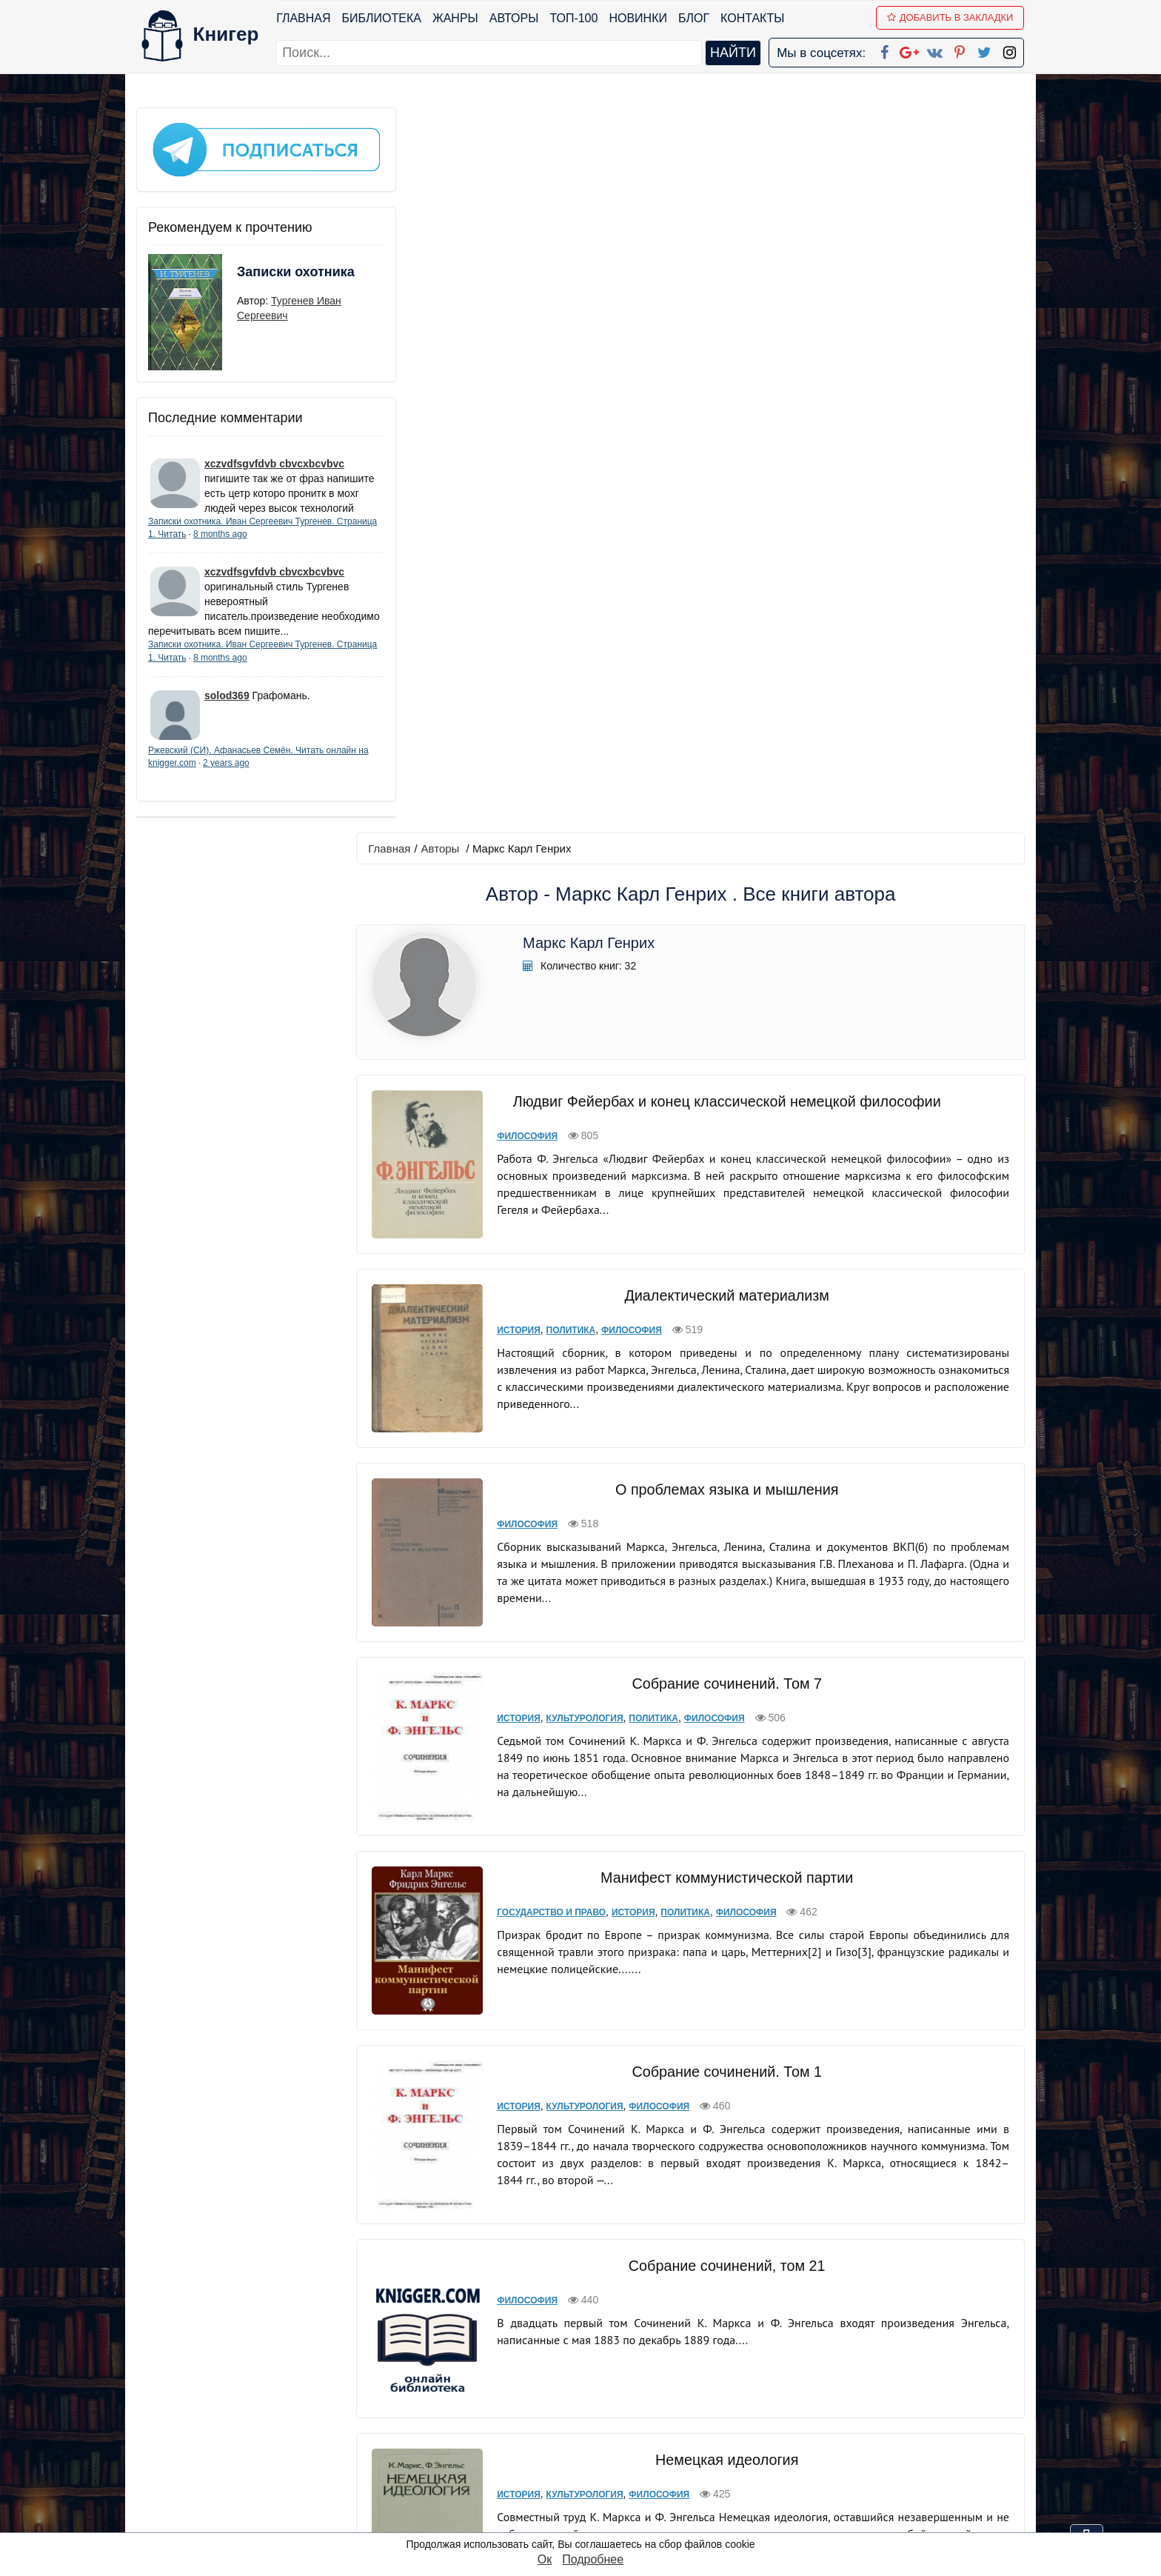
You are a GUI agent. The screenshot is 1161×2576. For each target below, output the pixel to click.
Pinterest (598, 2462)
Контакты (753, 18)
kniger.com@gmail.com (881, 2385)
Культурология (583, 984)
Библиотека (381, 18)
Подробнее (592, 2559)
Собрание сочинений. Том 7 (725, 949)
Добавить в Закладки (951, 17)
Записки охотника (266, 272)
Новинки (638, 18)
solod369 (227, 715)
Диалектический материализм (725, 569)
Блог (694, 18)
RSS (587, 2520)
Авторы (515, 18)
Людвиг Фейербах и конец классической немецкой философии (725, 375)
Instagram (602, 2501)
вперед (700, 2283)
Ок (545, 2559)
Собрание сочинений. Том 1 (725, 1327)
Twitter (593, 2481)
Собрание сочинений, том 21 (725, 1511)
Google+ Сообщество (637, 2423)
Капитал (725, 1899)
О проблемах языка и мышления (725, 760)
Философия (526, 410)
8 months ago (263, 539)
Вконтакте (604, 2443)
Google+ (600, 2404)
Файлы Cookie (824, 2423)
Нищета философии (725, 2093)
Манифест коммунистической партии (724, 1133)
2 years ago (270, 783)
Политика (570, 604)
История (518, 604)
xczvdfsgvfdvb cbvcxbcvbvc (274, 454)
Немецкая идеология (724, 1705)
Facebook (600, 2385)
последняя (762, 2283)
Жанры (456, 18)
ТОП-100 (574, 18)
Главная (304, 18)
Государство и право (550, 1168)
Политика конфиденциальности (872, 2404)
